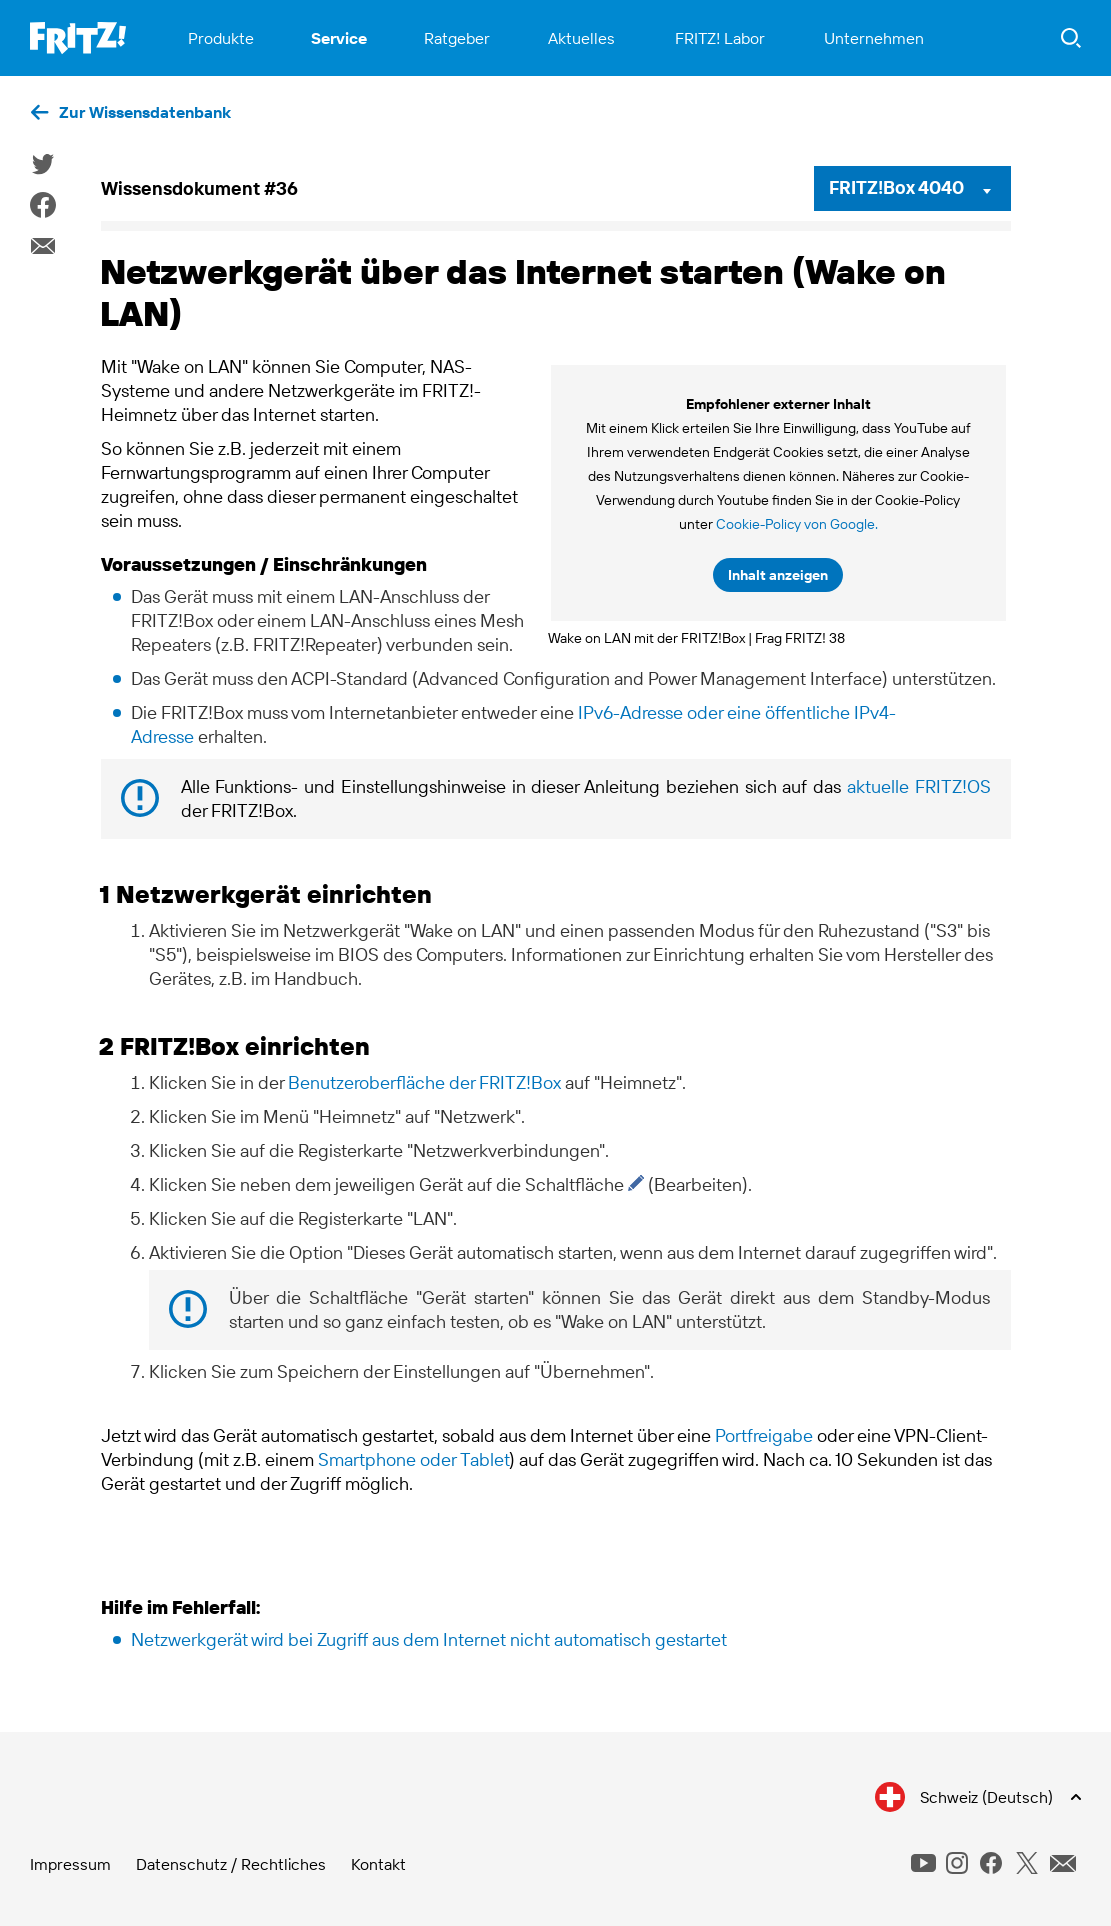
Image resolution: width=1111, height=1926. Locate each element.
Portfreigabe (764, 1435)
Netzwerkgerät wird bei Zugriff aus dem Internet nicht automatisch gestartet (429, 1639)
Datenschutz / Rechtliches (231, 1864)
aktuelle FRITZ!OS (919, 786)
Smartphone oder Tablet (413, 1459)
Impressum (70, 1864)
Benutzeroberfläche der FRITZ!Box (424, 1082)
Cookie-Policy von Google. (797, 524)
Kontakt (378, 1864)
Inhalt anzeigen (778, 575)
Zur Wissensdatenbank (145, 112)
